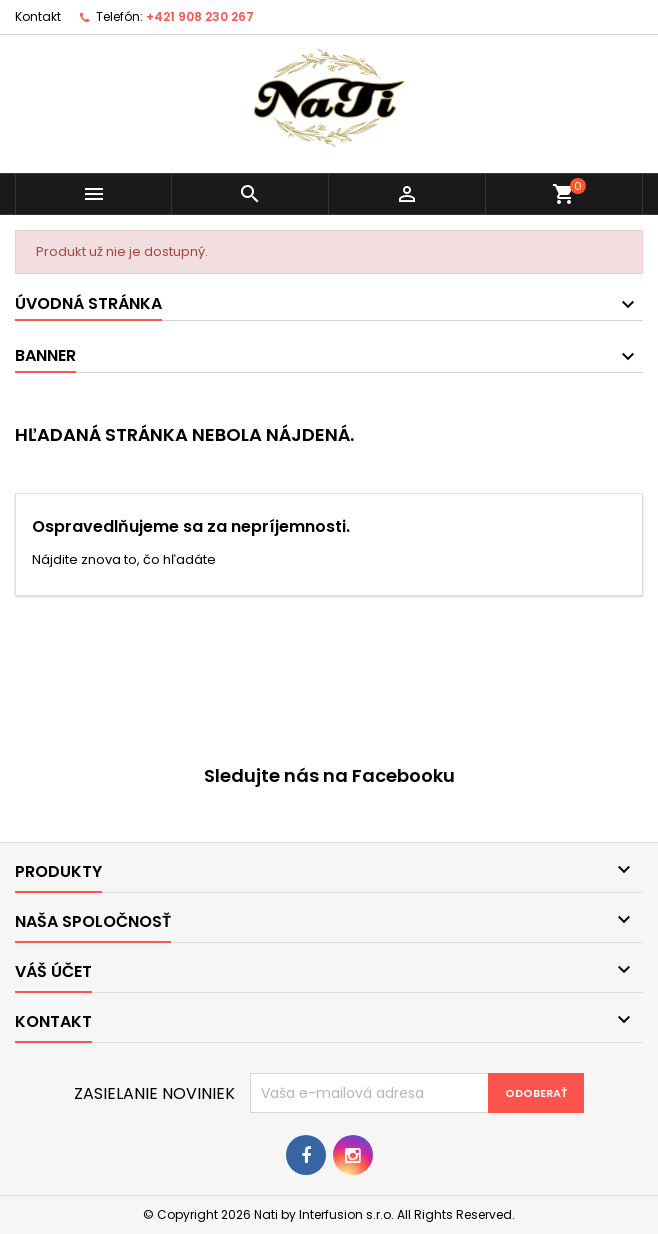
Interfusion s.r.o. (346, 1214)
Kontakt (38, 16)
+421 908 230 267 (200, 16)
